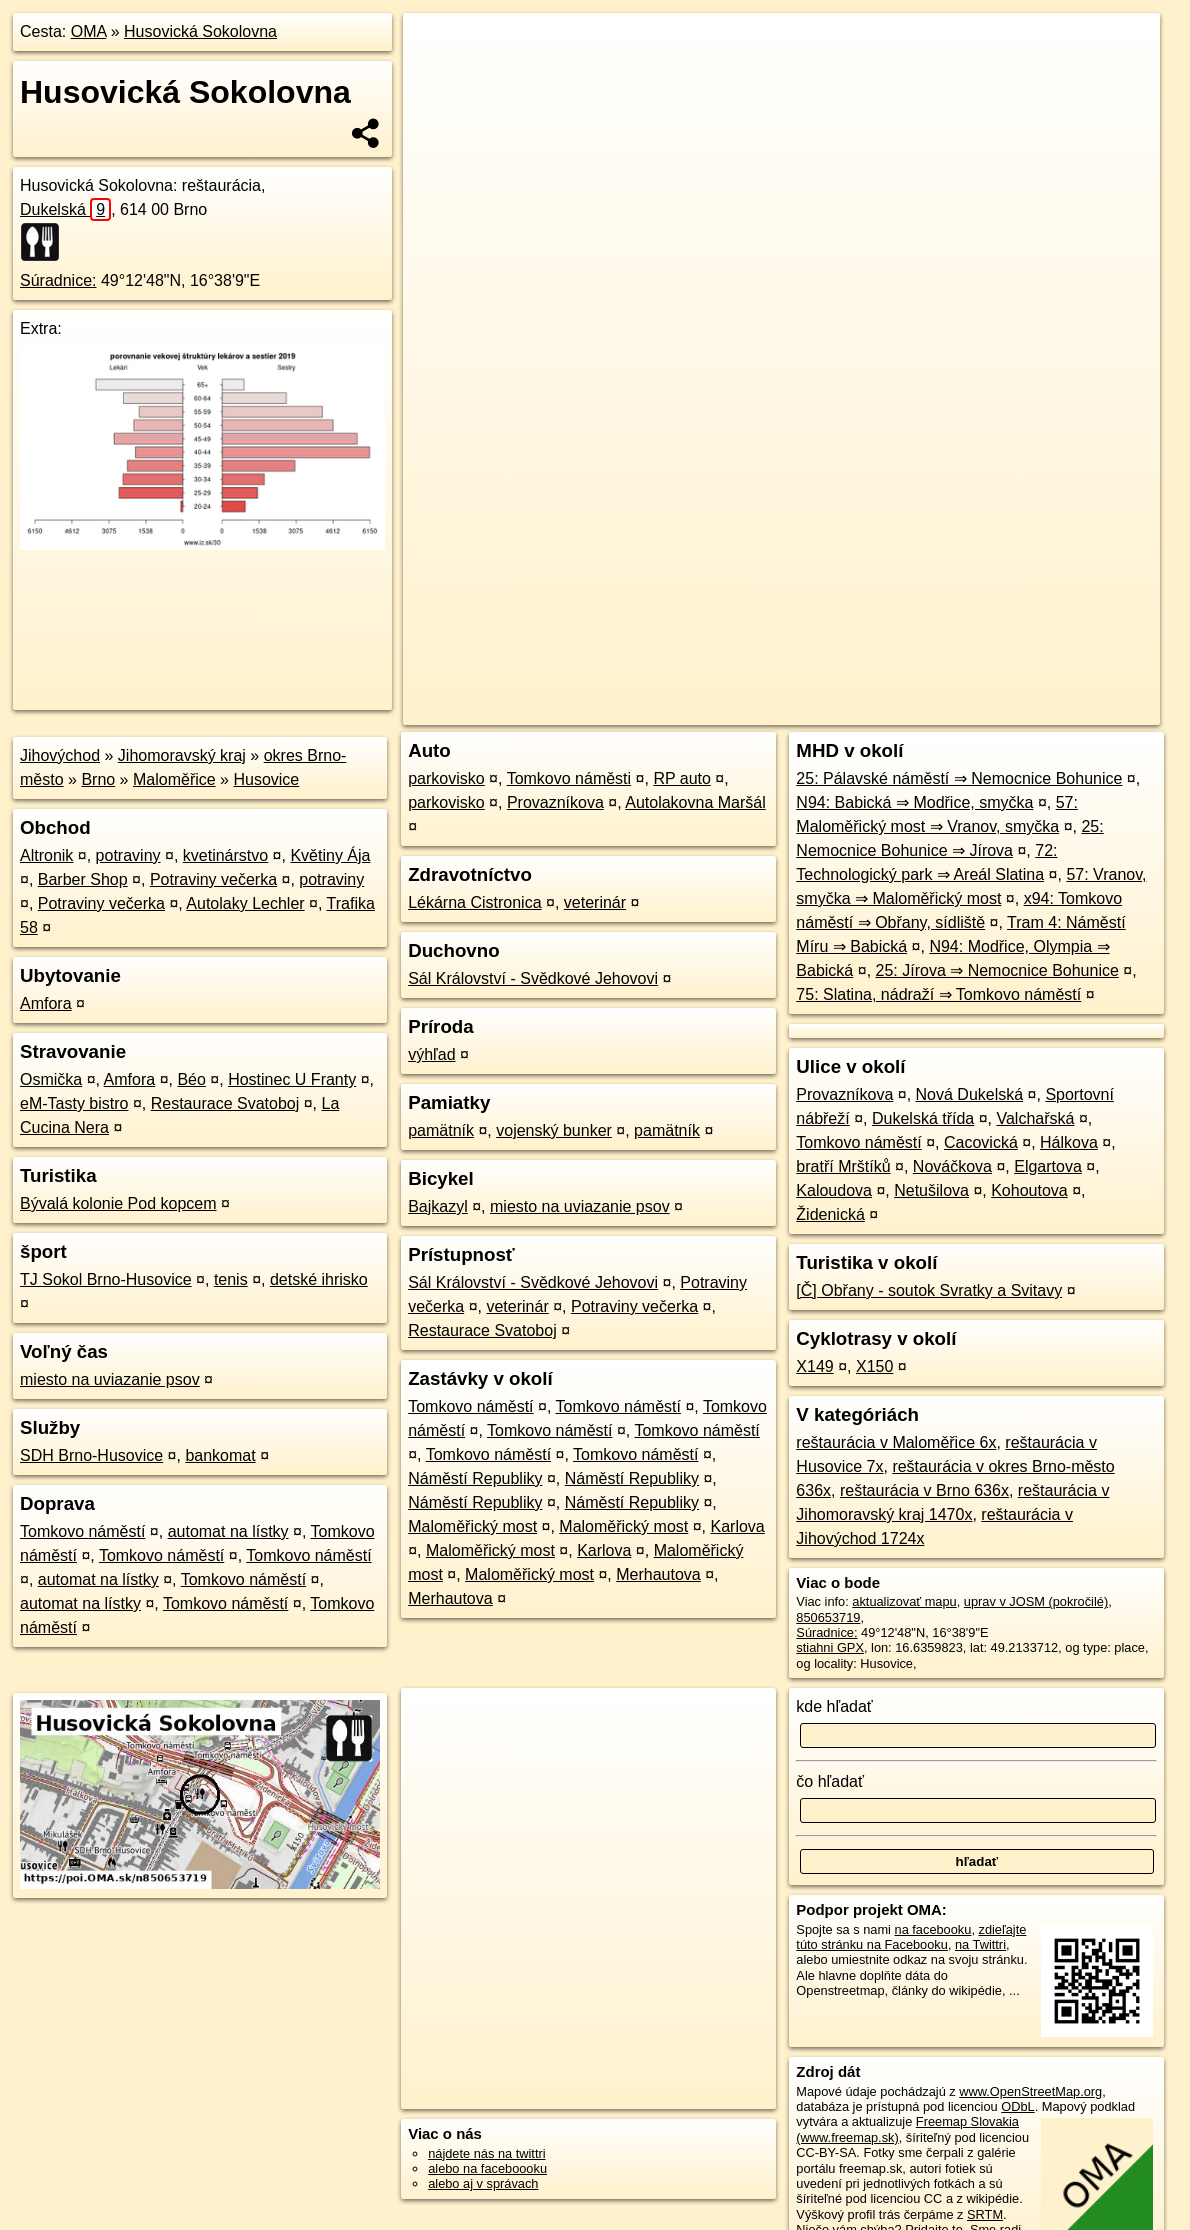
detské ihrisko (319, 1279)
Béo (191, 1079)
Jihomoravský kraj (182, 755)
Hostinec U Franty (292, 1079)
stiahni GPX (830, 1647)
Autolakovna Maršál (695, 802)
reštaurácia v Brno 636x (924, 1490)
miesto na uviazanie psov (110, 1379)
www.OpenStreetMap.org (1030, 2091)
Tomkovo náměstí (82, 1531)
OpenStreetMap (821, 710)
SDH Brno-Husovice (91, 1455)
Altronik (46, 855)
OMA (89, 31)
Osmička (51, 1079)
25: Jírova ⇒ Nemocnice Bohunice (997, 970)
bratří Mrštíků (843, 1166)
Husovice (266, 779)
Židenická (830, 1214)
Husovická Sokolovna (200, 31)
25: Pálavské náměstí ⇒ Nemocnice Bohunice (959, 778)
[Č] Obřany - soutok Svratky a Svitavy (929, 1290)
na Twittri (980, 1944)
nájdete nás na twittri (486, 2153)
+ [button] (436, 47)
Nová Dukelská (970, 1094)
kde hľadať (834, 1706)
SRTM (985, 2214)
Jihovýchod (60, 755)
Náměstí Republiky (475, 1478)
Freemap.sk (924, 710)
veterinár (595, 902)
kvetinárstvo (225, 855)
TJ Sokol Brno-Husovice (106, 1279)
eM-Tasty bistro (74, 1103)
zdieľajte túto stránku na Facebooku (911, 1937)
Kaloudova (834, 1190)
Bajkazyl (438, 1206)
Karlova (737, 1526)
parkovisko (446, 778)
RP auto (682, 778)
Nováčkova (952, 1166)
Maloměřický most (472, 1526)
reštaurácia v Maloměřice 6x (896, 1442)
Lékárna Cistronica (474, 902)
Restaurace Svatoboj (225, 1103)
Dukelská (65, 209)
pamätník (441, 1130)
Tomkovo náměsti (569, 778)
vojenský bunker (554, 1130)
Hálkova (1069, 1142)
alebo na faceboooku (487, 2168)
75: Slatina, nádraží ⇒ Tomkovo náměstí (938, 994)
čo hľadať (830, 1781)
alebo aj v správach (483, 2183)
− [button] (436, 78)
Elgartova (1048, 1166)
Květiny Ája (330, 855)
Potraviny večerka (213, 879)
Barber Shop (83, 879)
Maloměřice (174, 779)
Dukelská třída (923, 1118)
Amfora (46, 1003)
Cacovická (981, 1142)
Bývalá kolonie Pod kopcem (118, 1203)
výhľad (431, 1054)
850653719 (828, 1617)
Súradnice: (58, 280)
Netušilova (931, 1190)
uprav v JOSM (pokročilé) (1036, 1601)
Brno (98, 779)
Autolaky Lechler (245, 903)
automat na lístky (228, 1531)
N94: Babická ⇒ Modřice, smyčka (914, 802)
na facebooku (933, 1929)
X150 (874, 1366)
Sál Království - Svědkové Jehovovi (533, 978)
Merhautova (658, 1574)
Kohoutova (1029, 1190)
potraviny (128, 855)
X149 (814, 1366)
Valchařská (1035, 1118)
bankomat (220, 1455)
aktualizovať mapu (904, 1601)
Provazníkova (555, 802)
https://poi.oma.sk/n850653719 (1072, 710)
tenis (231, 1279)
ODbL (1017, 2106)
